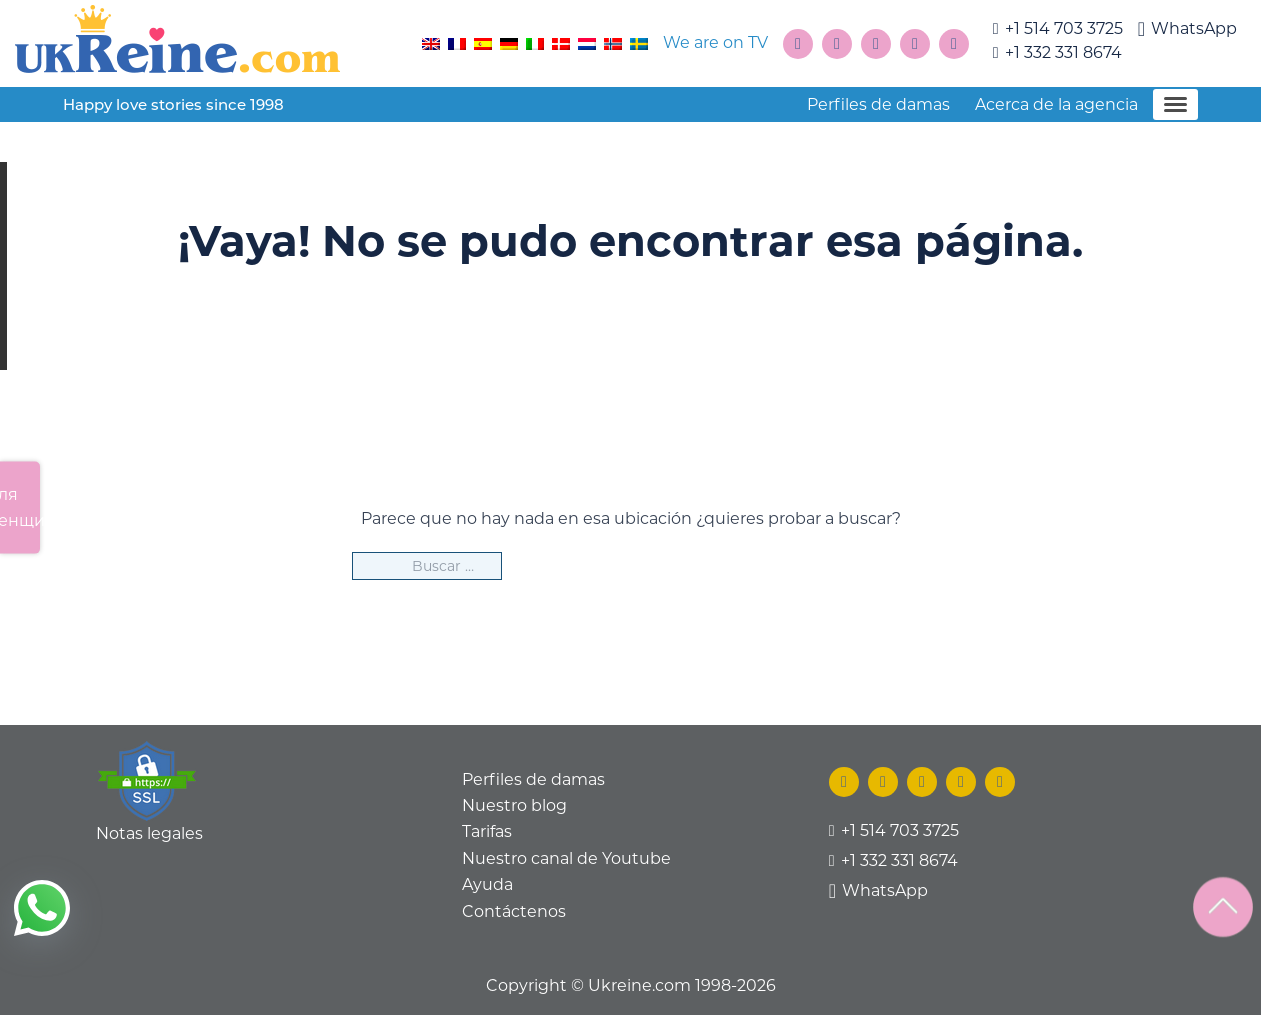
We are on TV (715, 42)
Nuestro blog (514, 805)
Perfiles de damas (878, 104)
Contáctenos (514, 911)
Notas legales (149, 833)
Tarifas (487, 831)
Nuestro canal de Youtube (566, 858)
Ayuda (487, 884)
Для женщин (20, 506)
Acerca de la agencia (1056, 104)
